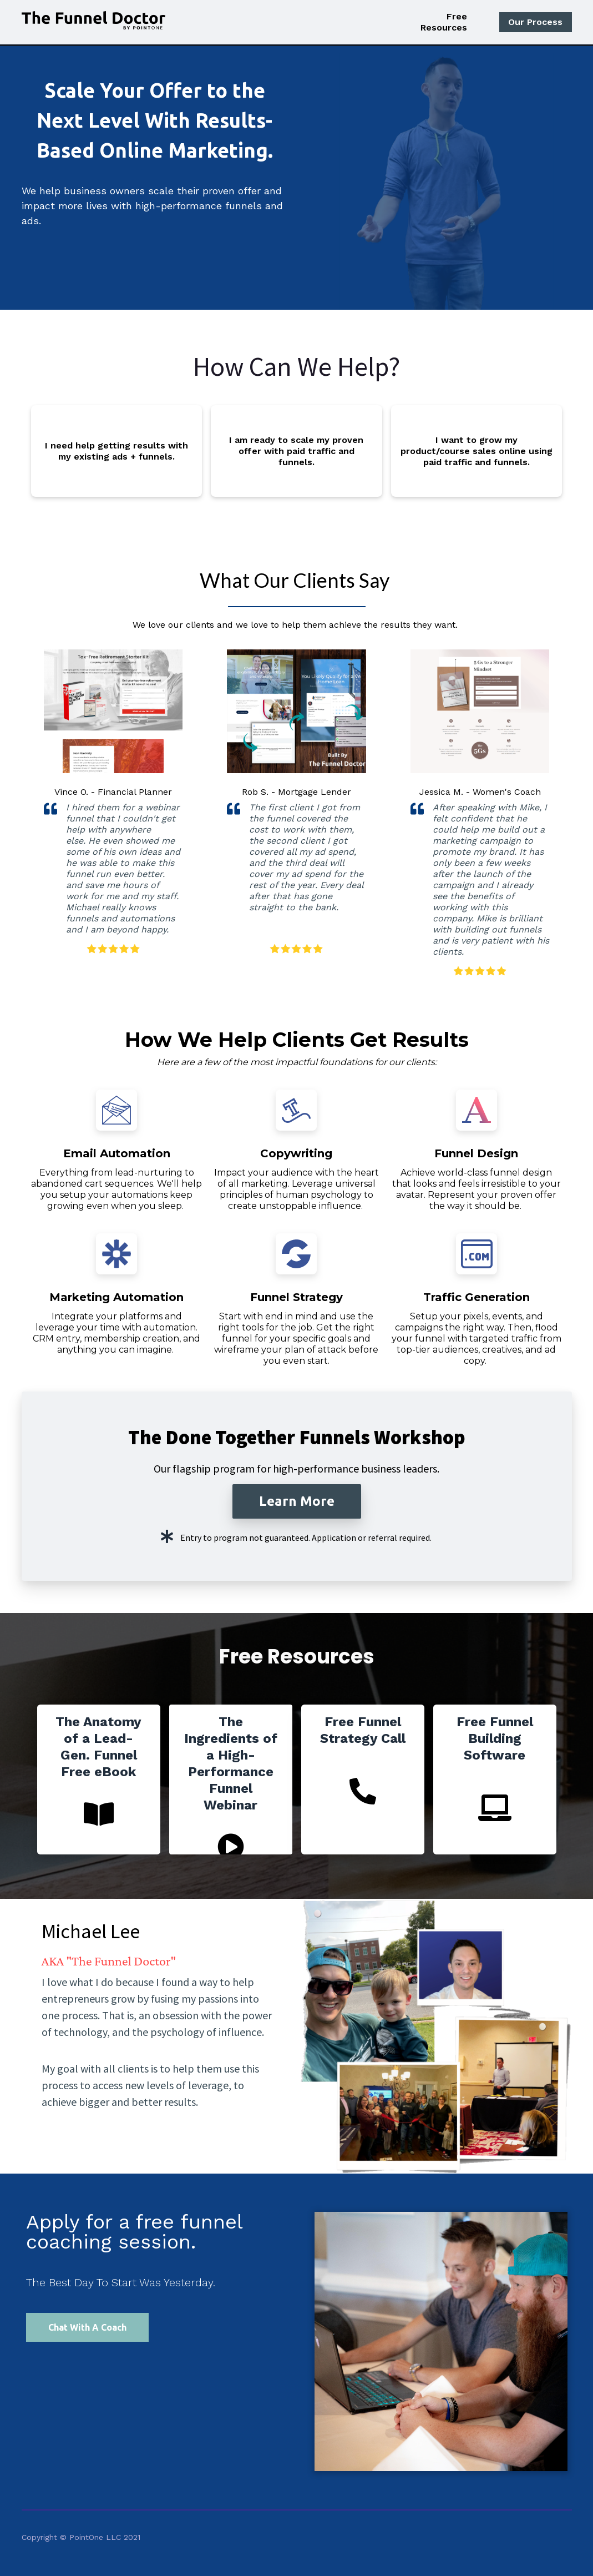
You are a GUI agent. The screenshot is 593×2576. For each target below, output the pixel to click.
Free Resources (443, 22)
